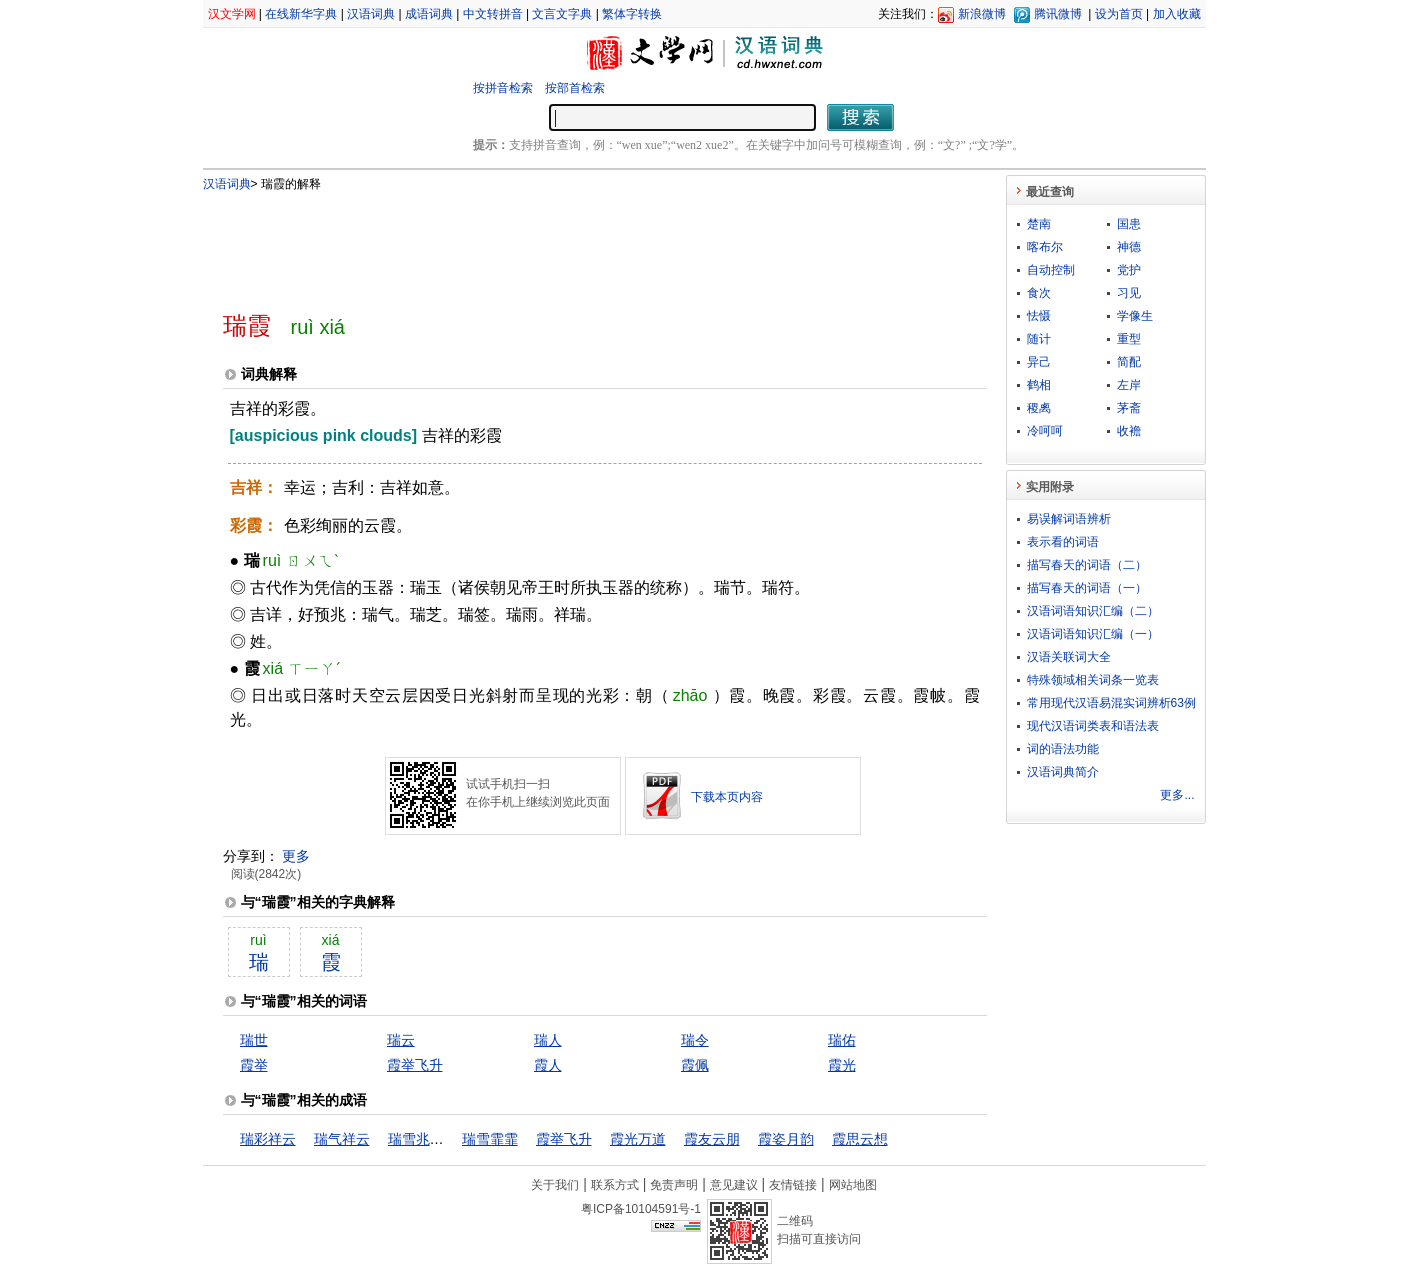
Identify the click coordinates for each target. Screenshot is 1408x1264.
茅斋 (1129, 408)
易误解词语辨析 (1069, 519)
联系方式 (615, 1185)
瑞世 (254, 1040)
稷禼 (1039, 408)
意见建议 (734, 1185)
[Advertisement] (572, 243)
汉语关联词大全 (1069, 657)
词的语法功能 (1063, 749)
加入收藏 (1177, 14)
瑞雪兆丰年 (423, 1139)
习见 (1129, 293)
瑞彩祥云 (268, 1139)
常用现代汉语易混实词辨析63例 (1111, 703)
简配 (1129, 362)
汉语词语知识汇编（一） (1093, 634)
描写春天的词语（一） (1087, 588)
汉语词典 (371, 14)
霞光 (842, 1065)
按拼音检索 (503, 88)
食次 (1039, 293)
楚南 (1039, 224)
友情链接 (793, 1185)
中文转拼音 (493, 14)
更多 (296, 856)
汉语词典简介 (1063, 772)
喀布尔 (1045, 247)
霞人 (548, 1065)
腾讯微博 (1058, 14)
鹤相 (1039, 385)
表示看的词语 (1063, 542)
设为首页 (1119, 14)
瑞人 (548, 1040)
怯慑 (1039, 316)
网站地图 (853, 1185)
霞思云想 (860, 1139)
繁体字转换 (632, 14)
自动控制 (1051, 270)
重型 (1129, 339)
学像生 (1135, 316)
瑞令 (695, 1040)
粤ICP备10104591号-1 (641, 1209)
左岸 (1129, 385)
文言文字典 (562, 14)
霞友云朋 (712, 1139)
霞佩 (695, 1065)
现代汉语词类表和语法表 (1093, 726)
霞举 (254, 1065)
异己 (1039, 362)
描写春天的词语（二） (1087, 565)
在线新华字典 (301, 14)
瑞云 (401, 1040)
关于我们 (555, 1185)
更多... (1177, 795)
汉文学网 (232, 14)
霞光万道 (638, 1139)
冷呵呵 (1045, 431)
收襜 (1129, 431)
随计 (1039, 339)
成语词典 (429, 14)
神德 (1129, 247)
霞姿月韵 (786, 1139)
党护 (1129, 270)
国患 (1129, 224)
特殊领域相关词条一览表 (1093, 680)
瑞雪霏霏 (490, 1139)
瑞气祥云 (342, 1139)
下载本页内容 (727, 797)
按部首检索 (575, 88)
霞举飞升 (415, 1065)
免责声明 (674, 1185)
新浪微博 (982, 14)
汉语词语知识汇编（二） (1093, 611)
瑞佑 (842, 1040)
